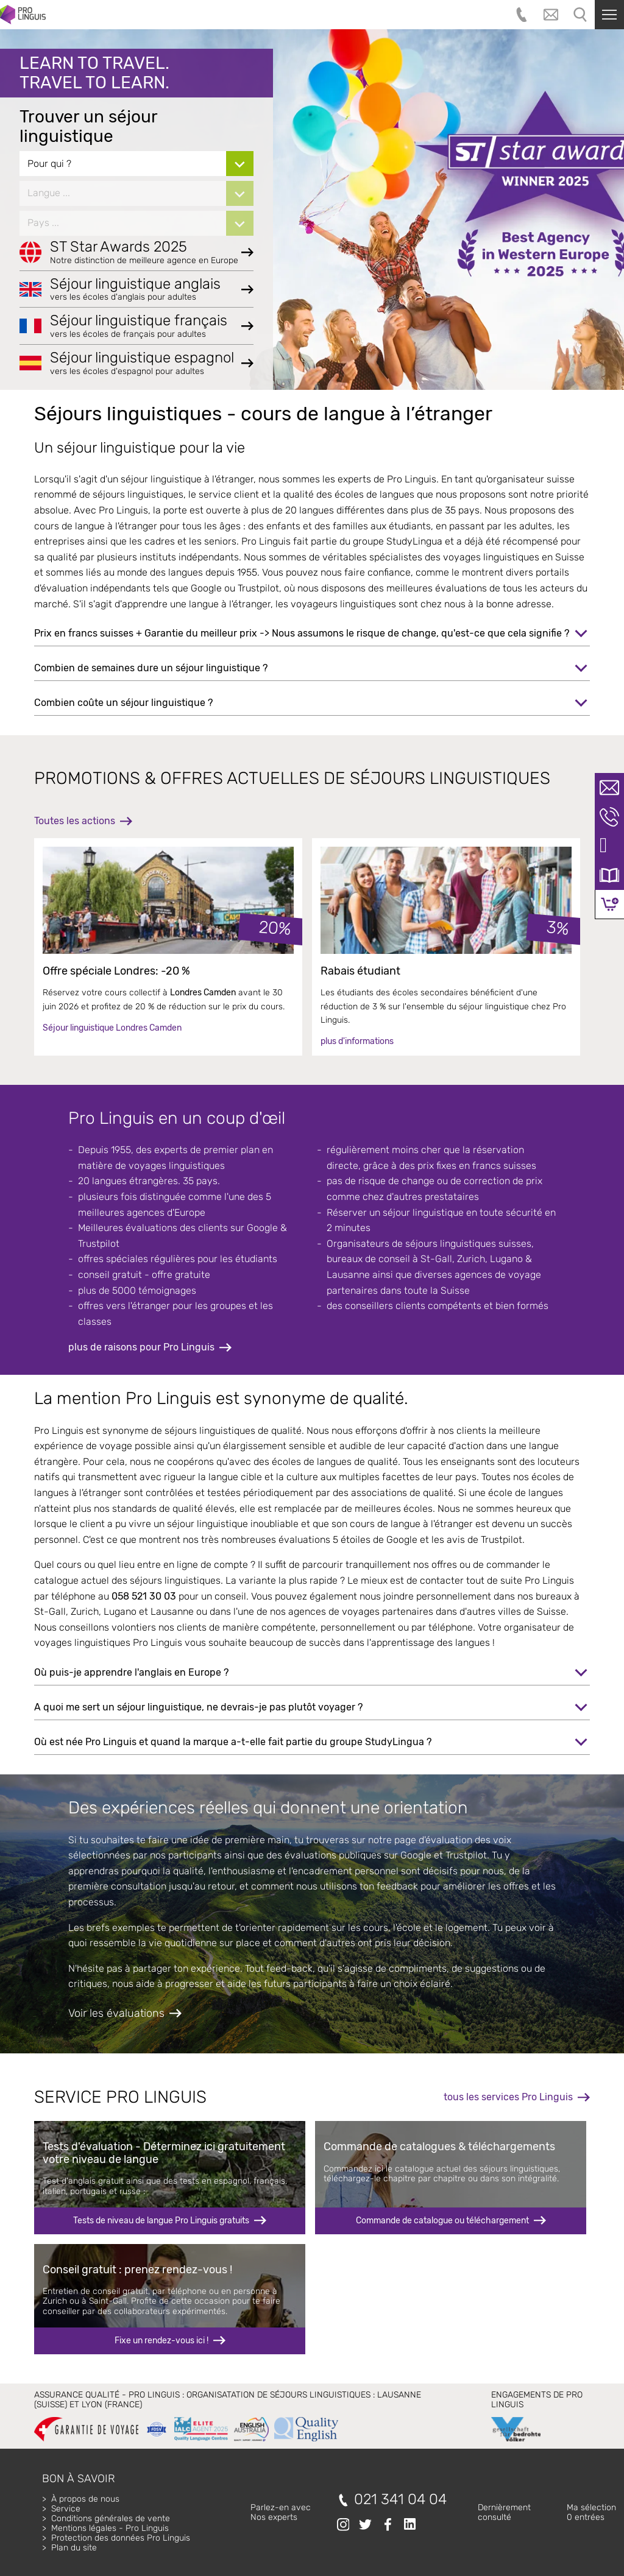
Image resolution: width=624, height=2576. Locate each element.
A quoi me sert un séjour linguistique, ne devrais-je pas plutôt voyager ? (198, 1707)
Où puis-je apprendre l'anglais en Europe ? (131, 1672)
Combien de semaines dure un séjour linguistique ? (151, 668)
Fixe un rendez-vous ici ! (161, 2340)
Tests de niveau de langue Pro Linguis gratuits (161, 2220)
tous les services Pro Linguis (508, 2097)
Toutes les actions (74, 821)
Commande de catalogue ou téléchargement (442, 2220)
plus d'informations (357, 1041)
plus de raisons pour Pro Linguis (141, 1347)
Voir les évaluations (116, 2013)
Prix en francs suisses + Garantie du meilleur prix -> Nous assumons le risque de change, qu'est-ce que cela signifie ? (301, 633)
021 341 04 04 (400, 2499)
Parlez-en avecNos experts (280, 2512)
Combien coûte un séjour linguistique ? (123, 702)
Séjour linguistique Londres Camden (112, 1028)
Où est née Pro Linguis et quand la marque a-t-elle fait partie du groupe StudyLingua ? (232, 1742)
